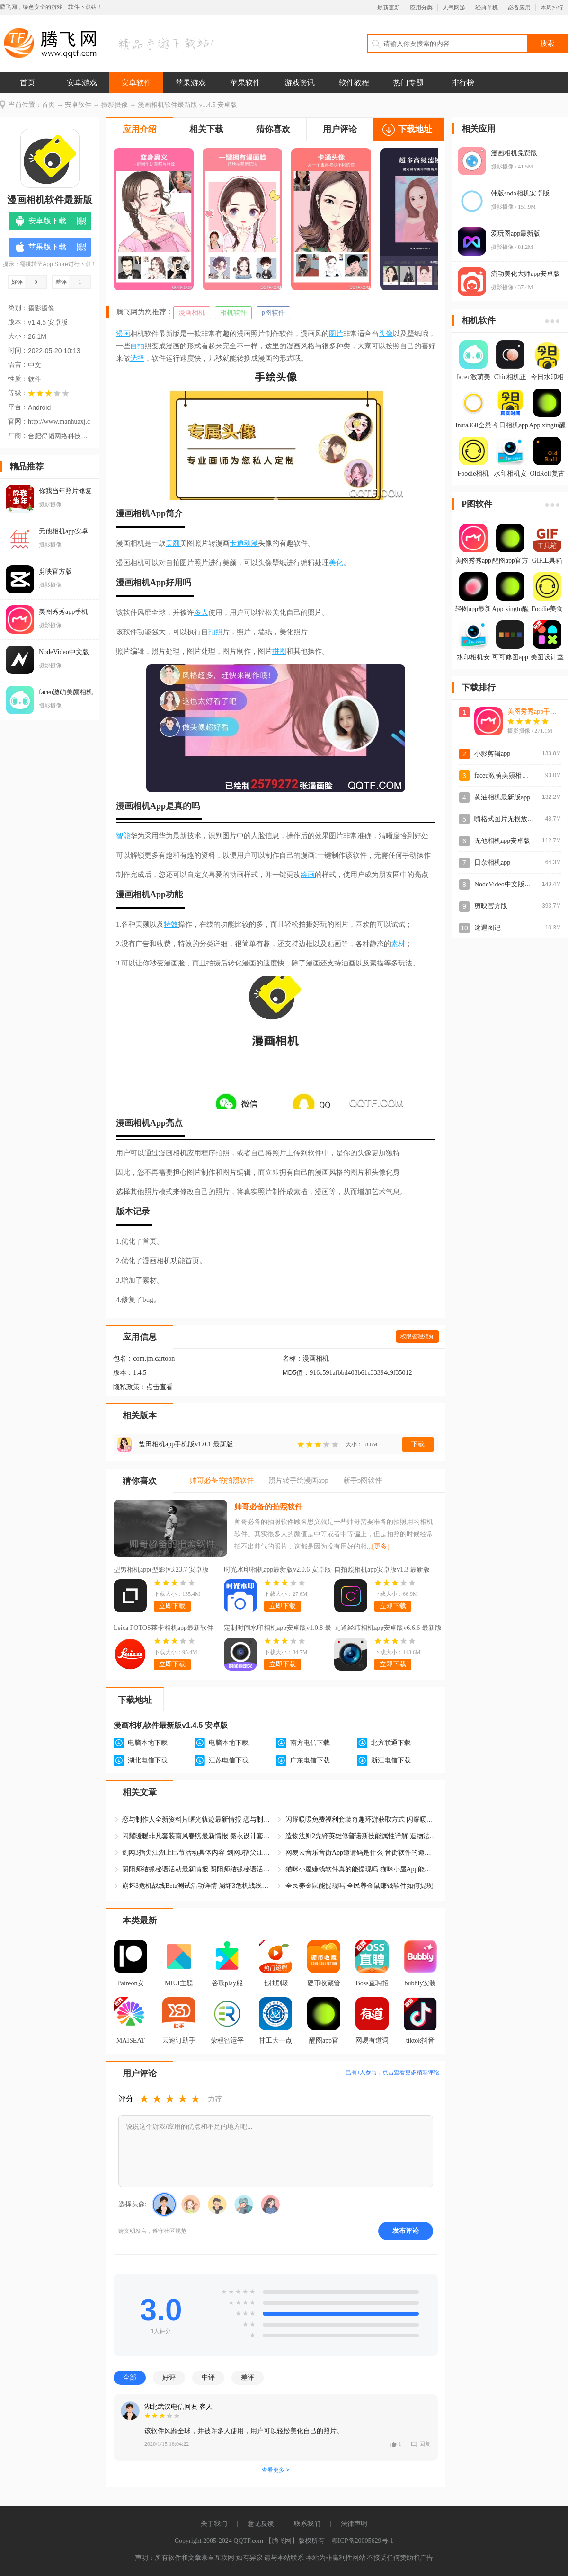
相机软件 (233, 312)
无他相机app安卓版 (502, 840)
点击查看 (159, 1386)
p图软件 (273, 312)
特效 (171, 924)
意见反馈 (261, 2523)
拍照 (215, 632)
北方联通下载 (391, 1742)
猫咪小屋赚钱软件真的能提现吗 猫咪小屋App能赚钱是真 (361, 1869)
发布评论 (405, 2230)
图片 (336, 333)
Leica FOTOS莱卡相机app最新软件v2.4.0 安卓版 (163, 1629)
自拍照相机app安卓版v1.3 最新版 (382, 1569)
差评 (247, 2377)
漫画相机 (191, 312)
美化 (336, 563)
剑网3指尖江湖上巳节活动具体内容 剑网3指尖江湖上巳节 (198, 1852)
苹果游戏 (191, 83)
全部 (129, 2377)
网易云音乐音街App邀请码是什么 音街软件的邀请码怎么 (361, 1852)
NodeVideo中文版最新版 (509, 884)
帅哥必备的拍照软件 (268, 1507)
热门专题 (408, 83)
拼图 (279, 651)
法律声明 (354, 2523)
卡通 (237, 543)
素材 (398, 943)
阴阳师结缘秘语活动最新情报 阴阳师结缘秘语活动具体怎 (198, 1869)
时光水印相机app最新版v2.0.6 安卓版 (277, 1569)
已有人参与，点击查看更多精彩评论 (392, 2072)
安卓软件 (136, 83)
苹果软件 (245, 83)
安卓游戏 (82, 83)
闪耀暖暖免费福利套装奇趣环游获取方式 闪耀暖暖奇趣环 (361, 1819)
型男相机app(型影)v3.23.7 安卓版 (161, 1569)
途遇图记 (487, 927)
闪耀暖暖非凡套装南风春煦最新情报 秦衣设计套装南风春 (198, 1836)
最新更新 (388, 7)
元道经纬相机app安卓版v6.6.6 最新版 (388, 1627)
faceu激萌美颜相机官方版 (511, 775)
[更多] (381, 1546)
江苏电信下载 (228, 1760)
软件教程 (354, 83)
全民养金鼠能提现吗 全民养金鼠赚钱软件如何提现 (359, 1885)
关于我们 (214, 2523)
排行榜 (463, 83)
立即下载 (172, 1606)
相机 (141, 513)
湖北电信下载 (148, 1760)
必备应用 (519, 7)
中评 (208, 2377)
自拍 (137, 346)
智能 (123, 836)
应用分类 (421, 7)
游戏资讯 (299, 83)
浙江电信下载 (391, 1760)
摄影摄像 (114, 104)
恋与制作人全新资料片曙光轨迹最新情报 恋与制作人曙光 (198, 1819)
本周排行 (552, 7)
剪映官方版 (490, 906)
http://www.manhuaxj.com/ (59, 421)
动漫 (251, 543)
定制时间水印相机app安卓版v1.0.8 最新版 (277, 1629)
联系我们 (307, 2523)
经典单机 (486, 7)
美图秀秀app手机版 (535, 711)
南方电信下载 (310, 1742)
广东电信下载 (310, 1760)
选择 (137, 358)
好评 (169, 2377)
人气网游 (454, 7)
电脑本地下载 (148, 1742)
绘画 (308, 874)
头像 (386, 333)
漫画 (123, 333)
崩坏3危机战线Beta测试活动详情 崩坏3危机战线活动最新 (198, 1885)
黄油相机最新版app (502, 797)
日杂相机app (492, 862)
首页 (27, 83)
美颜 (173, 543)
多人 (201, 612)
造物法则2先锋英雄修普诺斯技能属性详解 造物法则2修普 (361, 1836)
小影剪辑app (492, 753)
